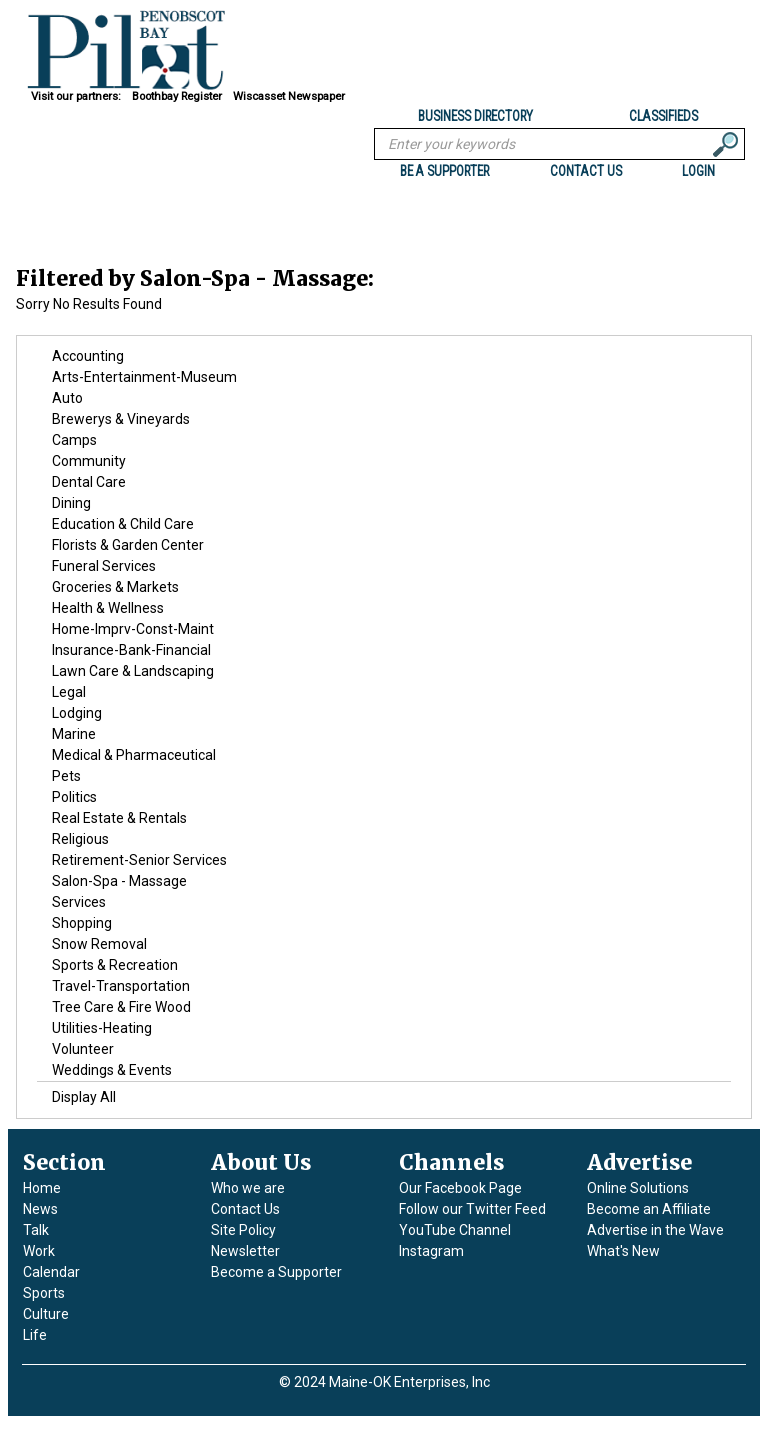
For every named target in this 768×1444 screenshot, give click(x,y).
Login (698, 171)
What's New (623, 1251)
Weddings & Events (112, 1070)
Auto (67, 398)
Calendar (51, 1272)
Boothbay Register (177, 96)
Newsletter (245, 1251)
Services (79, 902)
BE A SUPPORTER (444, 171)
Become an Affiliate (649, 1209)
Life (35, 1335)
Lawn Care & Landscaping (133, 671)
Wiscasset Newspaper (289, 96)
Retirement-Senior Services (139, 860)
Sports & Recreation (115, 965)
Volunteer (83, 1049)
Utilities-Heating (102, 1028)
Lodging (77, 713)
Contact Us (245, 1209)
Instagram (431, 1251)
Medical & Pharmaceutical (134, 755)
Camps (74, 440)
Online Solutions (638, 1188)
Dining (71, 503)
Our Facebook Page (460, 1188)
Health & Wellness (108, 608)
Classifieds (663, 116)
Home (42, 1188)
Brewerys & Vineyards (121, 419)
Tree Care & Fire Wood (121, 1007)
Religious (80, 839)
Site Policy (243, 1230)
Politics (74, 797)
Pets (66, 776)
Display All (84, 1097)
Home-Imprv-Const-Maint (133, 629)
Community (89, 461)
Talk (36, 1230)
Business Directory (475, 116)
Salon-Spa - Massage (119, 881)
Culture (46, 1314)
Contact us (586, 171)
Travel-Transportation (121, 986)
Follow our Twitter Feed (472, 1209)
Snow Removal (99, 944)
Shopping (82, 923)
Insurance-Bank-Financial (131, 650)
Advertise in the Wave (655, 1230)
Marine (74, 734)
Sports (44, 1293)
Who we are (248, 1188)
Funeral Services (104, 566)
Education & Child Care (123, 524)
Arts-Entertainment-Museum (144, 377)
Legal (69, 692)
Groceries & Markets (115, 587)
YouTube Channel (455, 1230)
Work (39, 1251)
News (40, 1209)
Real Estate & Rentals (119, 818)
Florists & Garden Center (128, 545)
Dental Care (89, 482)
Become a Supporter (276, 1272)
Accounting (88, 356)
